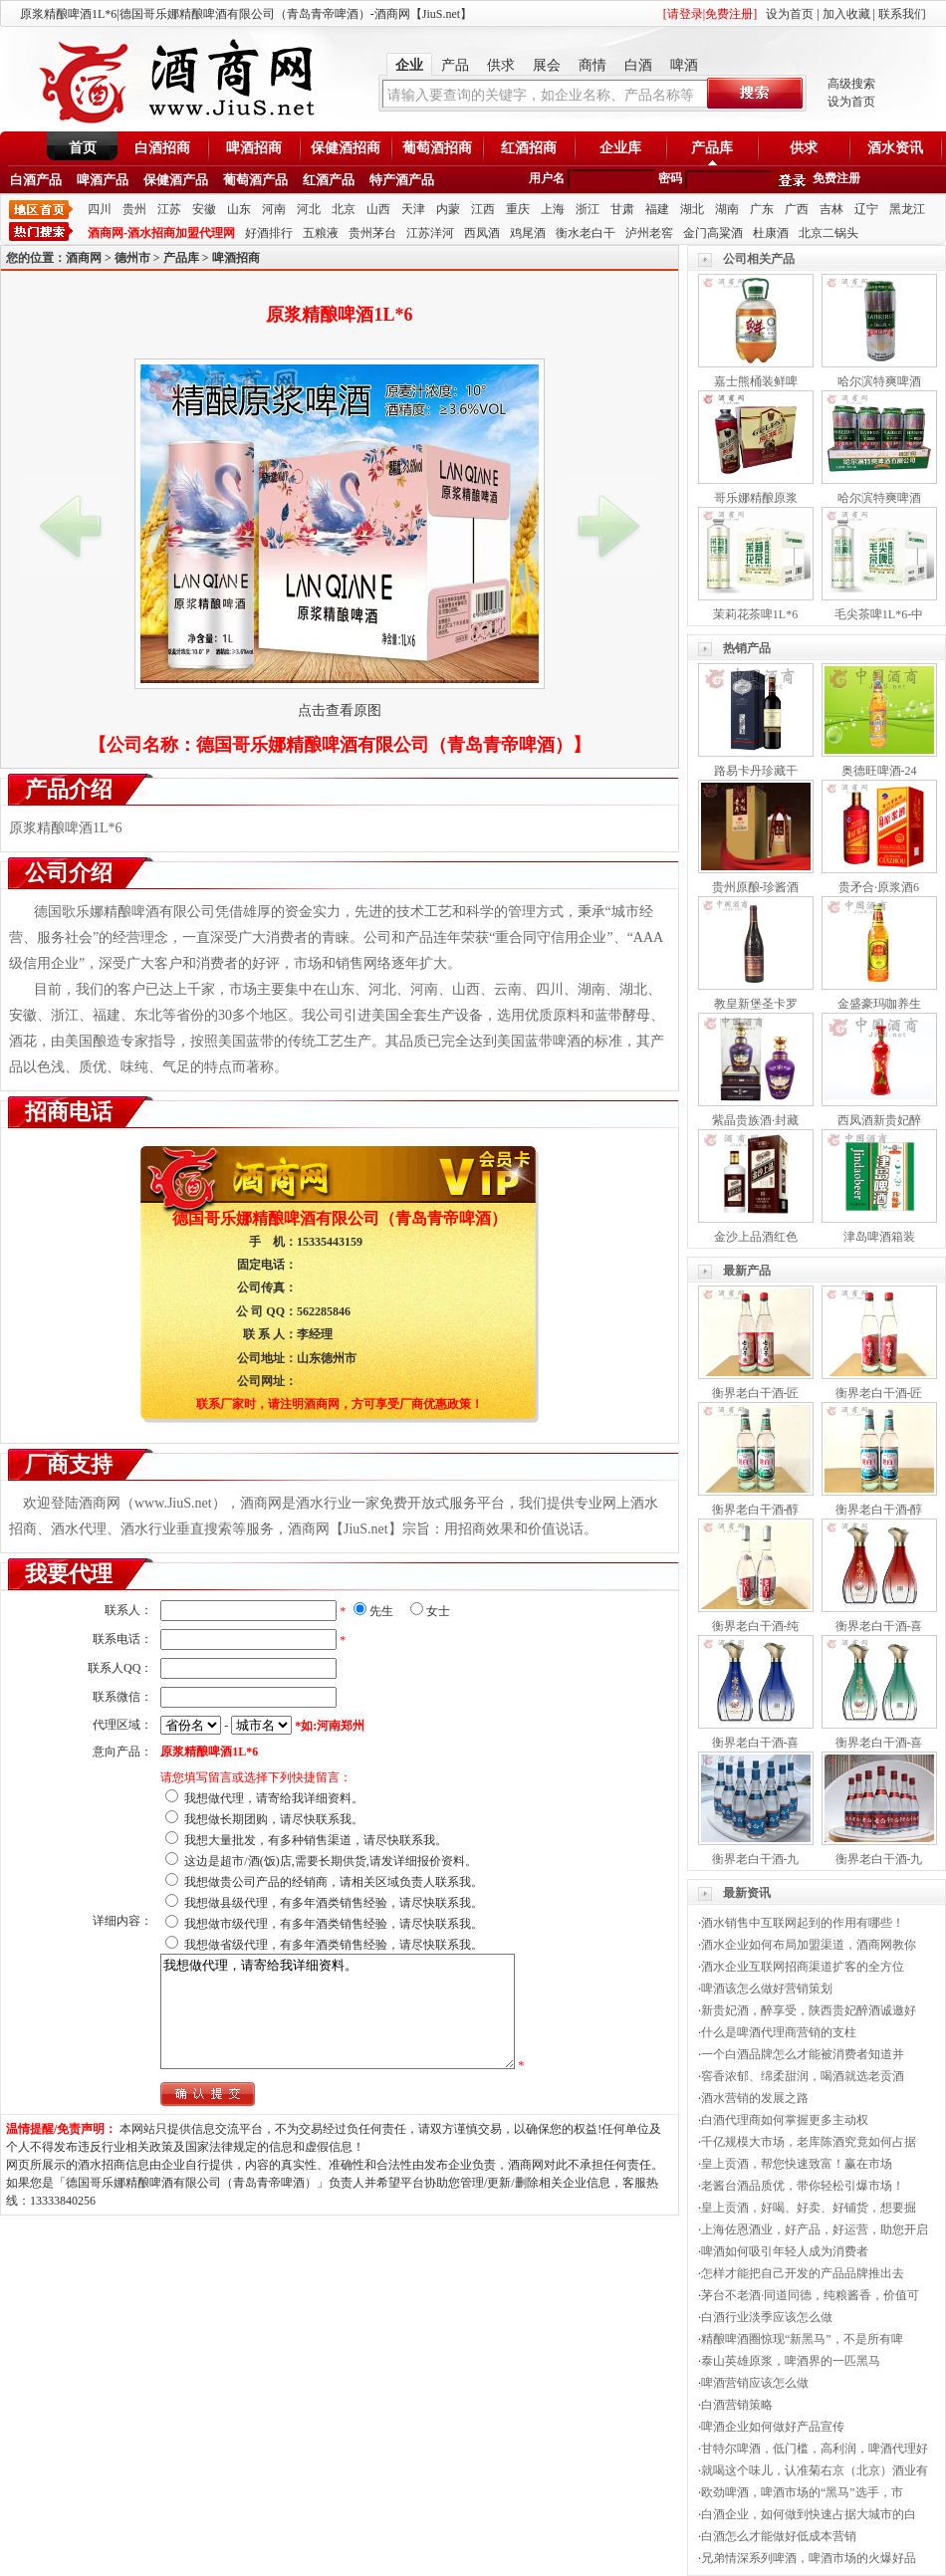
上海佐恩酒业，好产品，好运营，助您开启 (814, 2229)
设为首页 (790, 14)
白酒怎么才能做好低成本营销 (778, 2536)
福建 (657, 209)
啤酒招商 (254, 147)
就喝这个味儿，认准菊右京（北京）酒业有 (814, 2470)
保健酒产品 (175, 179)
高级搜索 (851, 84)
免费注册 (836, 178)
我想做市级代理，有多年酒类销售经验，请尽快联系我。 (333, 1924)
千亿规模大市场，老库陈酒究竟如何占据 (808, 2142)
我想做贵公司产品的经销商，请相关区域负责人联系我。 (333, 1882)
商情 (592, 65)
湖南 (727, 209)
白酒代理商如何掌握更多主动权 (784, 2120)
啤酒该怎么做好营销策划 (766, 1988)
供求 (501, 65)
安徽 (204, 209)
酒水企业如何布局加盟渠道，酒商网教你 (808, 1945)
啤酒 (684, 65)
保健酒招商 (345, 147)
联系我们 (902, 14)
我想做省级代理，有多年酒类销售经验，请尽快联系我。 (333, 1945)
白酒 (638, 65)
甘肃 (622, 209)
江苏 (169, 209)
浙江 (587, 209)
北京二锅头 (828, 233)
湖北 (692, 209)
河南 (274, 209)
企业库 (620, 147)
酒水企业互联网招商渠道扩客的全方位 (802, 1967)
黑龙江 (907, 209)
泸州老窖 (649, 233)
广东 (762, 209)
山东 (239, 209)
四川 (100, 209)
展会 (547, 65)
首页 (83, 147)
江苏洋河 (430, 233)
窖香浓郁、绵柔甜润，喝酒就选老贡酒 (802, 2076)
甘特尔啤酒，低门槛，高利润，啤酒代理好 (814, 2449)
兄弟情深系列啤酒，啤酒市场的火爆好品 (808, 2558)
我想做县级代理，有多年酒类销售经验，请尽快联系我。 (333, 1903)
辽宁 (866, 209)
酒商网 (84, 258)
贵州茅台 (372, 233)
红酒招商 (529, 147)
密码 (670, 178)
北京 (343, 209)
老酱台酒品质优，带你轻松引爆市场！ (802, 2186)
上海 (553, 209)
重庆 (518, 209)
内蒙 (448, 209)
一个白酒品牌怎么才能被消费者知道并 (802, 2054)
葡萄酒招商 (437, 147)
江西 (483, 209)
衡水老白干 (585, 233)
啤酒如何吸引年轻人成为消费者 (784, 2251)
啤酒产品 (102, 179)
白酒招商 (162, 147)
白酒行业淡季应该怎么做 (766, 2317)
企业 (409, 65)
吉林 (831, 209)
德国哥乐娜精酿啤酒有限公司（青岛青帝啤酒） (384, 745)
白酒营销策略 (737, 2405)
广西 (797, 209)
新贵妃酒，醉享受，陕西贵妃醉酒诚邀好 (808, 2010)
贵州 (134, 209)
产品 (455, 65)
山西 (378, 209)
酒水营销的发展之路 (755, 2098)
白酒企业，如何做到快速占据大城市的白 (808, 2514)
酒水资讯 (895, 147)
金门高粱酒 (713, 233)
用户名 (547, 178)
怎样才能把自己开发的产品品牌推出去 (802, 2273)
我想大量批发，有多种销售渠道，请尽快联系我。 (315, 1840)
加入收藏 (846, 14)
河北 (309, 209)
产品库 (712, 147)
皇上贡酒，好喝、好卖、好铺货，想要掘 (808, 2208)
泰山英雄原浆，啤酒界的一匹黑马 (790, 2361)
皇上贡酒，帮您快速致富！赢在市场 (796, 2164)
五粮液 (321, 233)
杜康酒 (771, 233)
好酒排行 (269, 233)
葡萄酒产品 (255, 179)
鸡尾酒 (528, 233)
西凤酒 (482, 233)
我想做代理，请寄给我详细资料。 (273, 1798)
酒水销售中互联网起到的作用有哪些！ (802, 1923)
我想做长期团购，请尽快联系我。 (273, 1819)
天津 (413, 209)
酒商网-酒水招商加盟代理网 (161, 233)
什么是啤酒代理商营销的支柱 (778, 2032)
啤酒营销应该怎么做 (755, 2383)
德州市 (132, 258)
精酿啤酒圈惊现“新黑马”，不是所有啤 (802, 2339)
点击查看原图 (339, 710)
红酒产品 (329, 179)
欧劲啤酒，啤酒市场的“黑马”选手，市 (802, 2492)
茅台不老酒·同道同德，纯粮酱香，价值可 (810, 2295)
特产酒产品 (401, 179)
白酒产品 (36, 179)
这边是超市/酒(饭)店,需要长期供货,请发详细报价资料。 (330, 1861)
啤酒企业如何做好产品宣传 (772, 2427)
